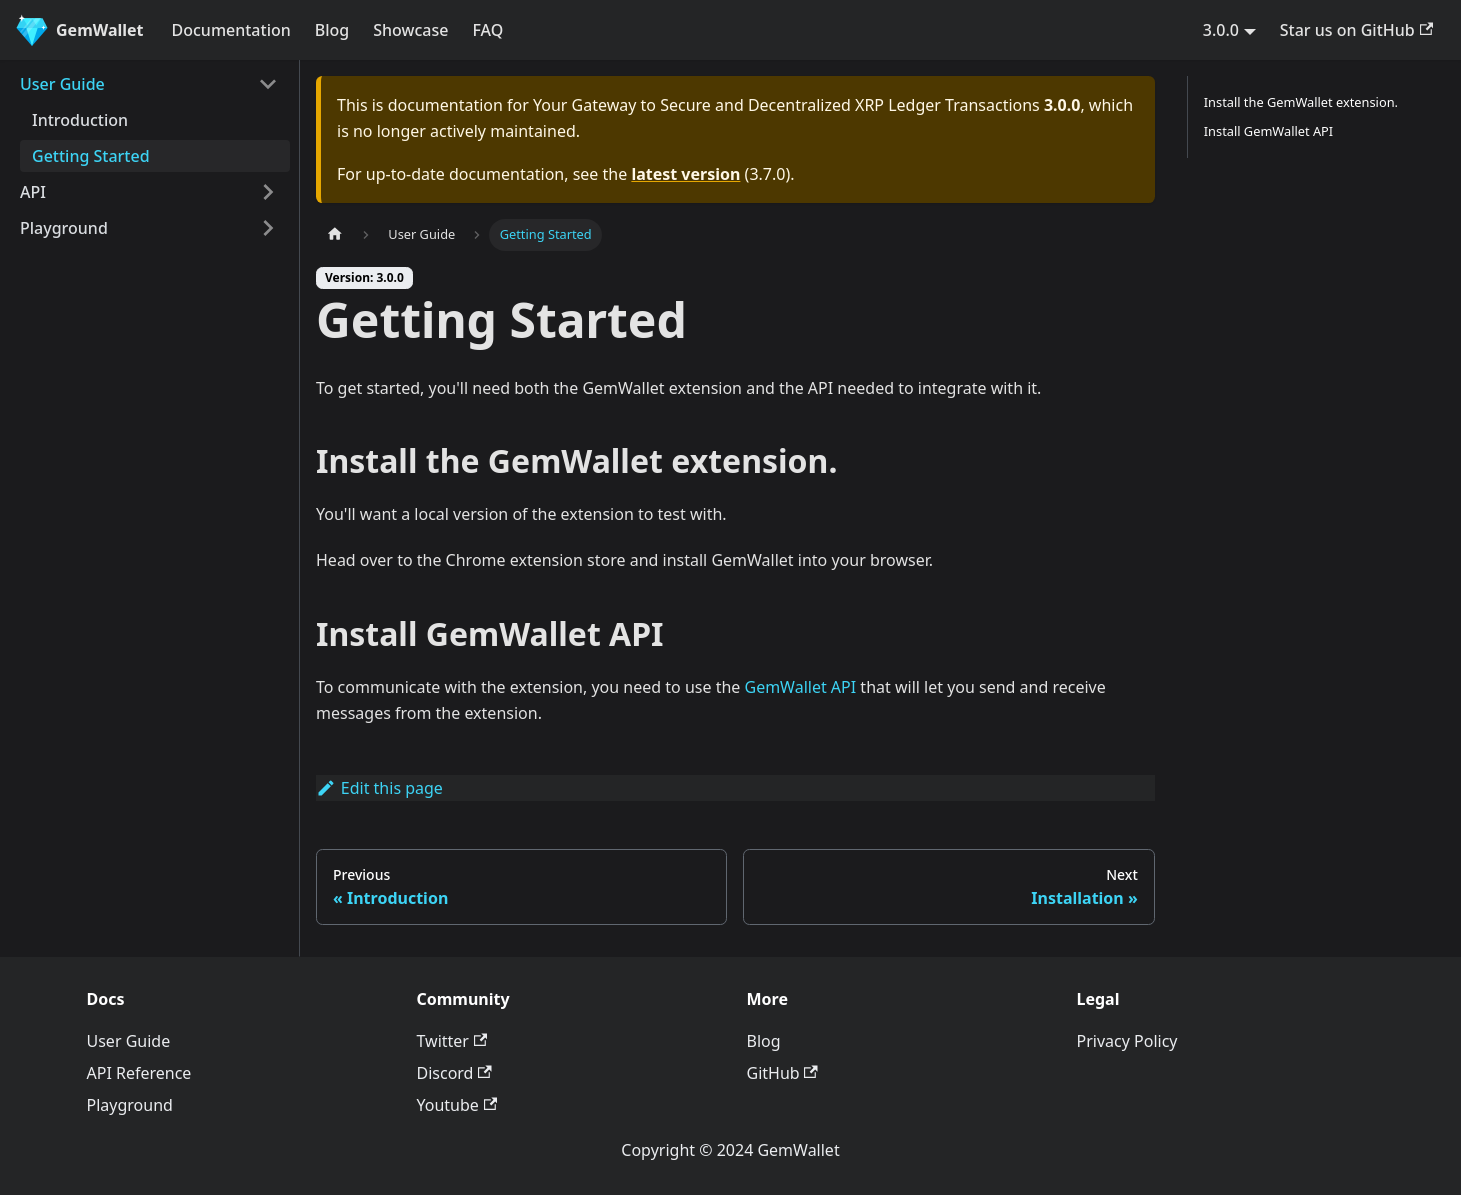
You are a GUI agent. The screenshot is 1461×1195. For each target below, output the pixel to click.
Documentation (231, 30)
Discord (454, 1073)
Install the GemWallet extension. (1301, 102)
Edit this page (379, 788)
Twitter (452, 1041)
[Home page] (335, 234)
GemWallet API (800, 687)
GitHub (782, 1073)
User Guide (62, 84)
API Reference (139, 1073)
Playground (64, 228)
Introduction (80, 120)
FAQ (487, 30)
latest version (685, 174)
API (33, 192)
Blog (332, 30)
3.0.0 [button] (1221, 30)
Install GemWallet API (1268, 131)
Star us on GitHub (1356, 30)
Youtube (457, 1105)
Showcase (410, 30)
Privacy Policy (1127, 1041)
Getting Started (91, 156)
